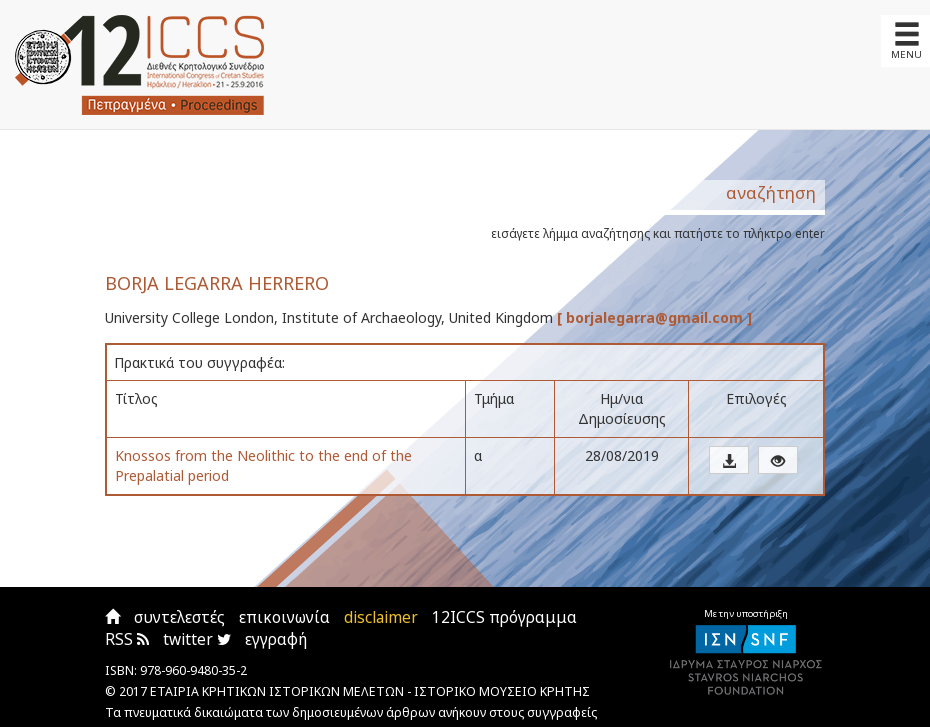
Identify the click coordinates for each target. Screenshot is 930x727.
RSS (127, 639)
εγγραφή (276, 639)
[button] (729, 460)
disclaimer (381, 617)
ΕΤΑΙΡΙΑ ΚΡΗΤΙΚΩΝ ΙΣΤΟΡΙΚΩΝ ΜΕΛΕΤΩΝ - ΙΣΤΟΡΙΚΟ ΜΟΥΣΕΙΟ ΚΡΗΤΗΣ (370, 691)
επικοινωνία (284, 617)
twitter (197, 639)
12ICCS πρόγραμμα (504, 617)
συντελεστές (179, 617)
